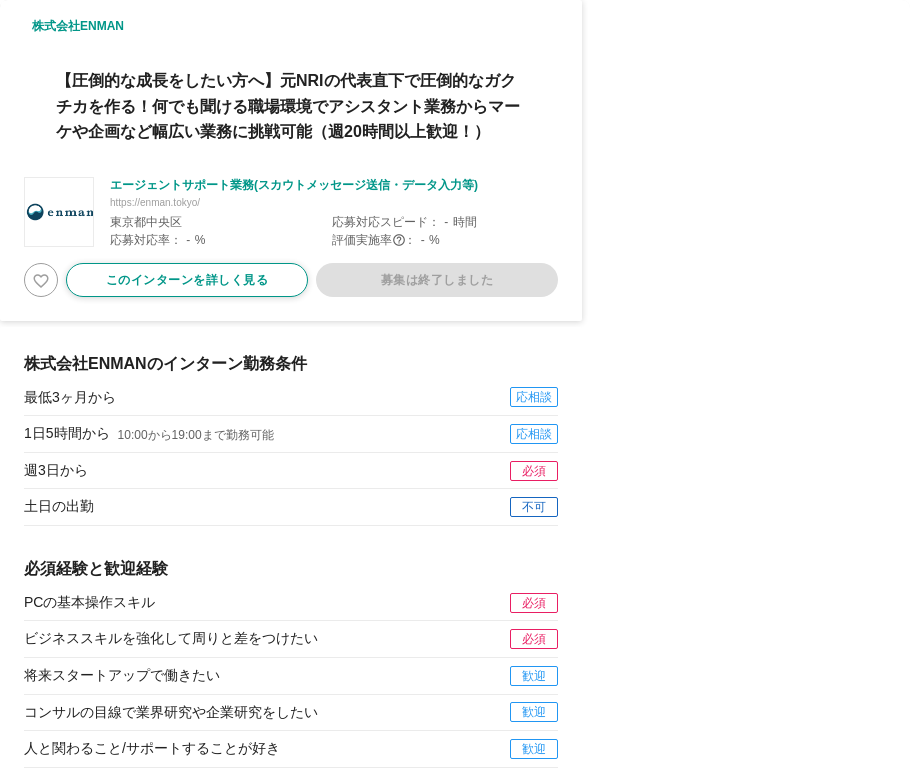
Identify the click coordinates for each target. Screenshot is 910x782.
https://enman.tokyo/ (155, 202)
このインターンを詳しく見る (187, 280)
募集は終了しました (437, 280)
